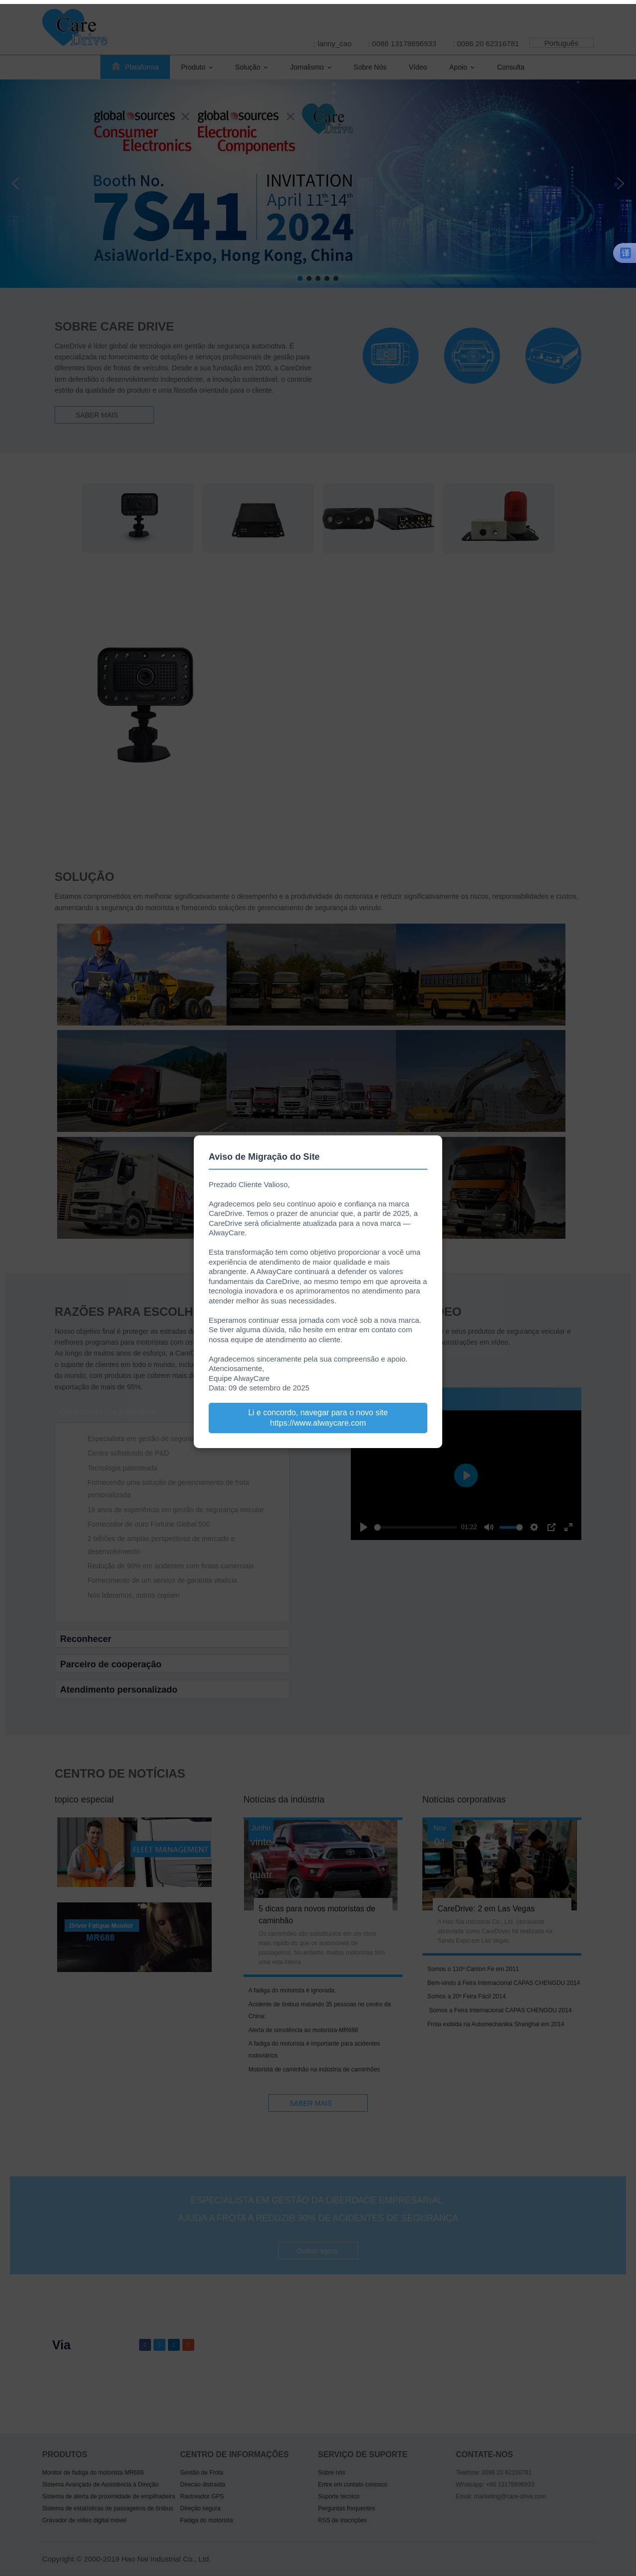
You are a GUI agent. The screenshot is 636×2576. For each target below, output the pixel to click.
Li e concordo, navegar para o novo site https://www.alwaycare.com (318, 1417)
